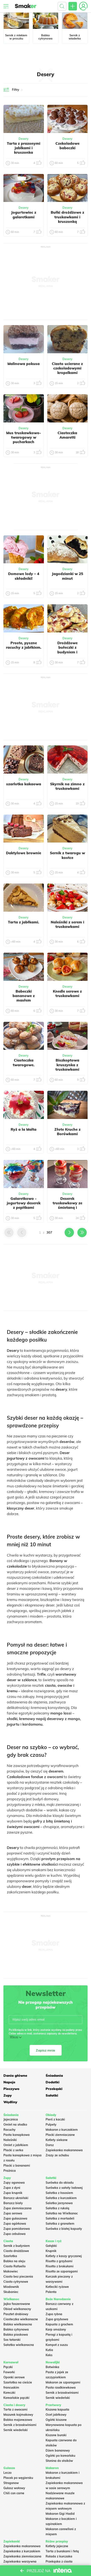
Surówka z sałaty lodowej (64, 2188)
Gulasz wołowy (14, 2488)
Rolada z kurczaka (59, 2556)
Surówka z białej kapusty (64, 2229)
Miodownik (11, 2287)
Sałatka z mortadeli (60, 2218)
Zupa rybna (54, 2314)
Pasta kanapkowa (16, 2135)
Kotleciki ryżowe (57, 2287)
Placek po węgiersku (18, 2478)
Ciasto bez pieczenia (18, 2276)
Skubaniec (10, 2292)
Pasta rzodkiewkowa (61, 2387)
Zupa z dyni (11, 2188)
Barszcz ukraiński (15, 2198)
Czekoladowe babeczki (67, 145)
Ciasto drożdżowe (16, 2251)
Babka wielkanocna (17, 2324)
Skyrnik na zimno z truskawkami (67, 786)
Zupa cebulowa (14, 2234)
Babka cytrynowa (16, 2329)
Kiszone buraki (56, 2435)
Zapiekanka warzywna (19, 2561)
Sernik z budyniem (16, 2246)
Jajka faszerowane (16, 2304)
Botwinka (52, 2367)
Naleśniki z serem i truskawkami (67, 924)
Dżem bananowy (58, 2450)
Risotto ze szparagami (62, 2271)
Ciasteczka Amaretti (67, 435)
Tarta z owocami (15, 2409)
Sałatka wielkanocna (18, 2345)
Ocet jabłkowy (56, 2415)
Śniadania (54, 2075)
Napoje (9, 2082)
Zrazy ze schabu (57, 2155)
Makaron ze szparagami (63, 2382)
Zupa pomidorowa (16, 2229)
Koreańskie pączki (16, 2398)
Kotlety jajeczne (57, 2546)
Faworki (9, 2372)
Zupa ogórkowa (14, 2224)
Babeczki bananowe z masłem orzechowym (23, 998)
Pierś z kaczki (55, 2119)
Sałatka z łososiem (59, 2193)
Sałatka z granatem (60, 2224)
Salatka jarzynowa (59, 2203)
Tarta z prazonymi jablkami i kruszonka (23, 148)
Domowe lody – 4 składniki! (23, 575)
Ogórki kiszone (56, 2420)
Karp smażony (56, 2329)
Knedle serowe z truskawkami (67, 993)
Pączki (8, 2367)
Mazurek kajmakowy (18, 2415)
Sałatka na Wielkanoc (62, 2213)
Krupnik (51, 2251)
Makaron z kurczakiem (62, 2130)
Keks (49, 2355)
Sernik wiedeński (58, 2398)
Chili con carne (13, 2493)
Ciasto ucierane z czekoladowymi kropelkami (67, 368)
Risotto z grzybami (59, 2261)
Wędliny (10, 2102)
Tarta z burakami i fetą (62, 2551)
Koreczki (9, 2393)
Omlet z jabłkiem (15, 2145)
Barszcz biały (13, 2203)
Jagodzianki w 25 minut (67, 575)
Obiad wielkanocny (17, 2309)
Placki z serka (13, 2150)
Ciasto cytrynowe (15, 2282)
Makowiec (10, 2271)
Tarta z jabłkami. (23, 922)
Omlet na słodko (15, 2124)
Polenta (51, 2292)
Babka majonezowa (17, 2420)
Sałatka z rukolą (57, 2208)
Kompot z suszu (57, 2345)
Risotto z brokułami (60, 2266)
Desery (24, 139)
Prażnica (9, 2171)
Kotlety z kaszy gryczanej (64, 2256)
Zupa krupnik (12, 2193)
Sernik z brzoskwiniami (62, 2393)
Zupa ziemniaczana (17, 2208)
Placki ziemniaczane (60, 2135)
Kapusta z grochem (59, 2324)
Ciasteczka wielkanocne (20, 2319)
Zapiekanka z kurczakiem (21, 2551)
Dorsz (50, 2145)
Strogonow (11, 2483)
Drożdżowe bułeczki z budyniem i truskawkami (67, 650)
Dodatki (52, 2082)
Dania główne (15, 2075)
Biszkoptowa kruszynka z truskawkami (67, 1065)
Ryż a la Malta (23, 1129)
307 (49, 1232)
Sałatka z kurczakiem (61, 2198)
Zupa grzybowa (57, 2319)
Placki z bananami (16, 2165)
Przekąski (54, 2089)
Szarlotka (10, 2256)
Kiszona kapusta (57, 2409)
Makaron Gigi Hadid (60, 2514)
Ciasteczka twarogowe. (24, 1062)
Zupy (7, 2095)
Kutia (49, 2350)
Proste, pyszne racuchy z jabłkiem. (23, 645)
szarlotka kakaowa (23, 784)
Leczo (7, 2473)
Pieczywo (11, 2089)
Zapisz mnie (45, 2050)
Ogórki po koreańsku (60, 2456)
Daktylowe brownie (23, 853)
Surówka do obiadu (60, 2183)
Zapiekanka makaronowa (64, 2150)
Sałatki (52, 2095)
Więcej (14, 2037)
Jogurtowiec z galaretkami (23, 214)
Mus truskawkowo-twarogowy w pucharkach (23, 437)
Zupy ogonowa (14, 2183)
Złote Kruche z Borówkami (67, 1131)
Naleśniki (10, 2140)
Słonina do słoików (59, 2461)
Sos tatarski (11, 2340)
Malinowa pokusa (23, 363)
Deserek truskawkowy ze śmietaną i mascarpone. (67, 1205)
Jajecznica (10, 2119)
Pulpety (51, 2124)
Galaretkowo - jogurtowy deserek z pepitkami (23, 1203)
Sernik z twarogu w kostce (67, 855)
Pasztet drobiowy (15, 2314)
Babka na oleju (14, 2261)
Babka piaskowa (15, 2335)
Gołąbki (51, 2246)
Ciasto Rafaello (14, 2266)
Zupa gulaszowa (15, 2218)
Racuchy (9, 2130)
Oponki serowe (14, 2377)
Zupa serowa (12, 2213)
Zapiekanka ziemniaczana (22, 2556)
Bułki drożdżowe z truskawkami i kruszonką (67, 217)
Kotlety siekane (57, 2140)
